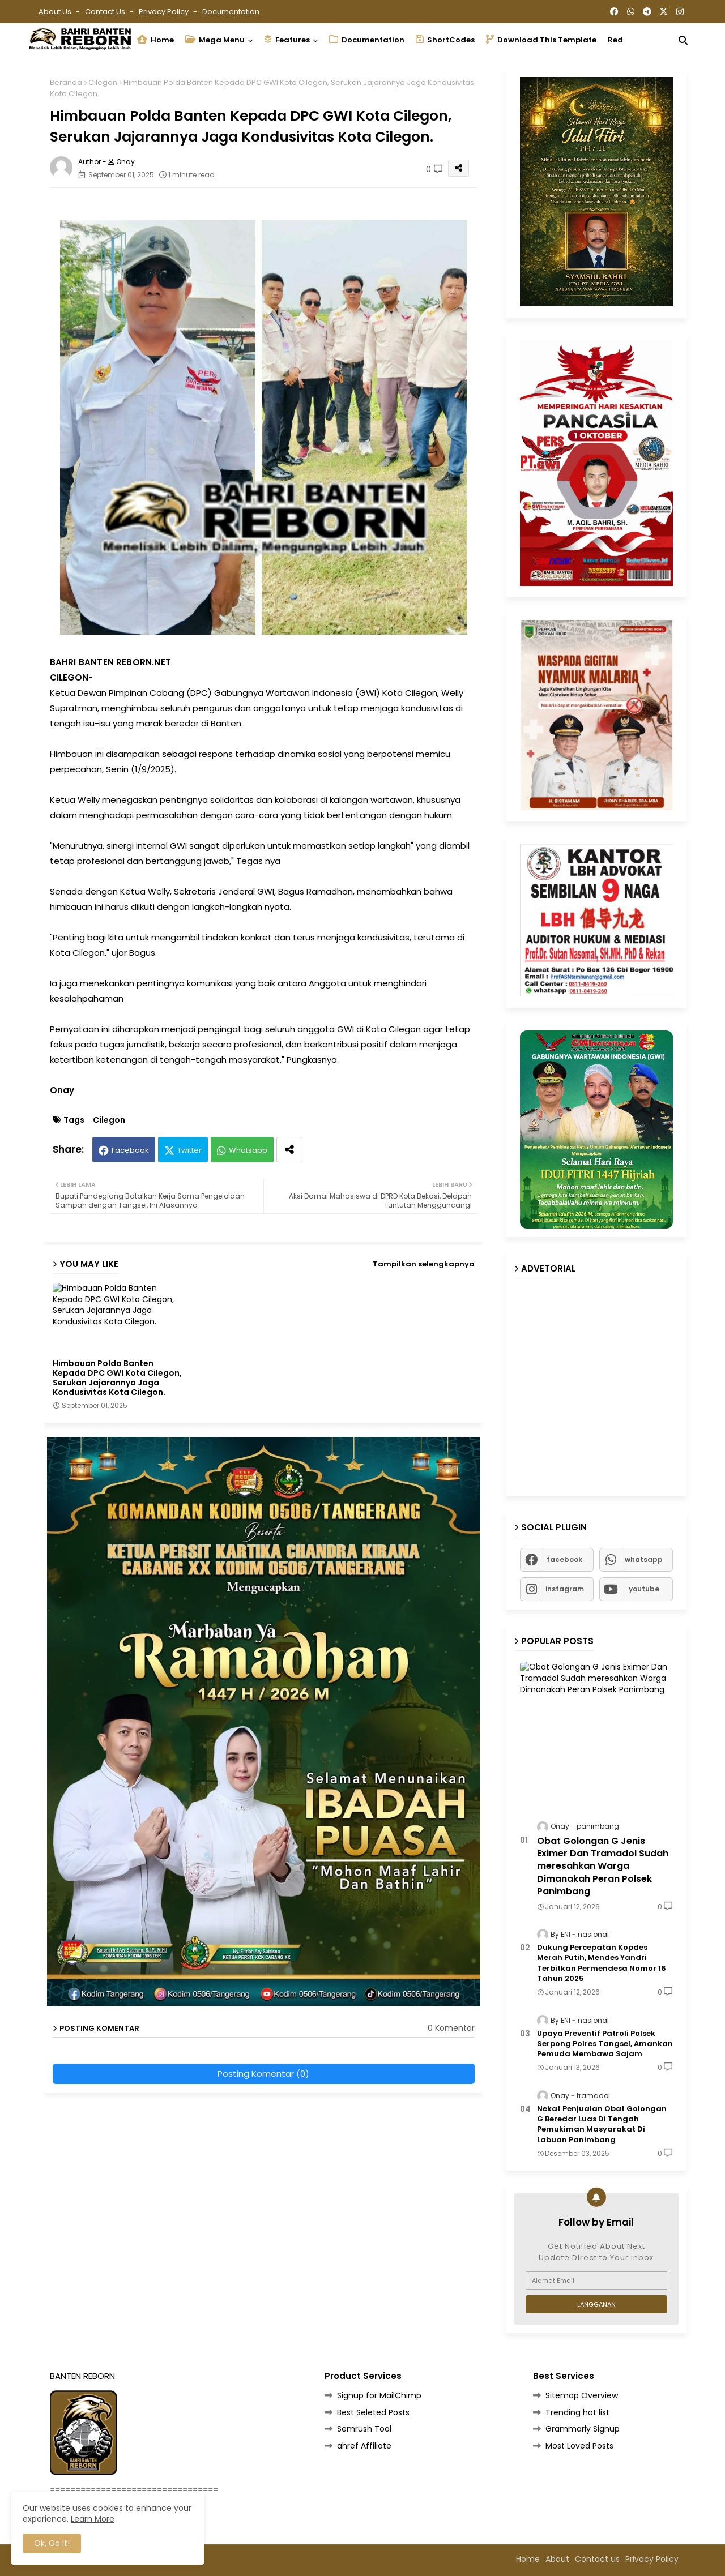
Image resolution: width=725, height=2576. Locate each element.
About (557, 2559)
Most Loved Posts (579, 2445)
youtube (644, 1589)
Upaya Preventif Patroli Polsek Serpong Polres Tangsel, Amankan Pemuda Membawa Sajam (605, 2044)
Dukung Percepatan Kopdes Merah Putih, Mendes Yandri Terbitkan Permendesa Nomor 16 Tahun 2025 (601, 1963)
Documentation (230, 11)
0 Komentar (451, 2028)
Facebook (130, 1150)
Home (155, 40)
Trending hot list (577, 2412)
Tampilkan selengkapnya (424, 1264)
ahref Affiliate (364, 2445)
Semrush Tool (364, 2428)
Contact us (106, 11)
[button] (683, 40)
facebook (564, 1559)
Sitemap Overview (581, 2395)
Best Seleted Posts (373, 2412)
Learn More (92, 2518)
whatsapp (644, 1559)
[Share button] (289, 1149)
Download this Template (541, 40)
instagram (564, 1589)
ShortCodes (445, 40)
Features (287, 40)
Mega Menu (215, 40)
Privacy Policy (164, 11)
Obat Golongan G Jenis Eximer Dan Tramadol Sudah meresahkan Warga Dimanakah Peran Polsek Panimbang (602, 1866)
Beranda (66, 82)
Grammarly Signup (582, 2428)
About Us (56, 11)
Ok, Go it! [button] (52, 2543)
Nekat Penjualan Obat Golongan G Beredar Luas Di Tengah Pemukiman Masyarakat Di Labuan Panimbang (602, 2124)
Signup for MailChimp (379, 2395)
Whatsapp (248, 1150)
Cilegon (102, 82)
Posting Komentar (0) (263, 2073)
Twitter (189, 1150)
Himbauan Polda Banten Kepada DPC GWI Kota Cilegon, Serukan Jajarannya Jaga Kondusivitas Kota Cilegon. (117, 1378)
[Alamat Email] (596, 2280)
